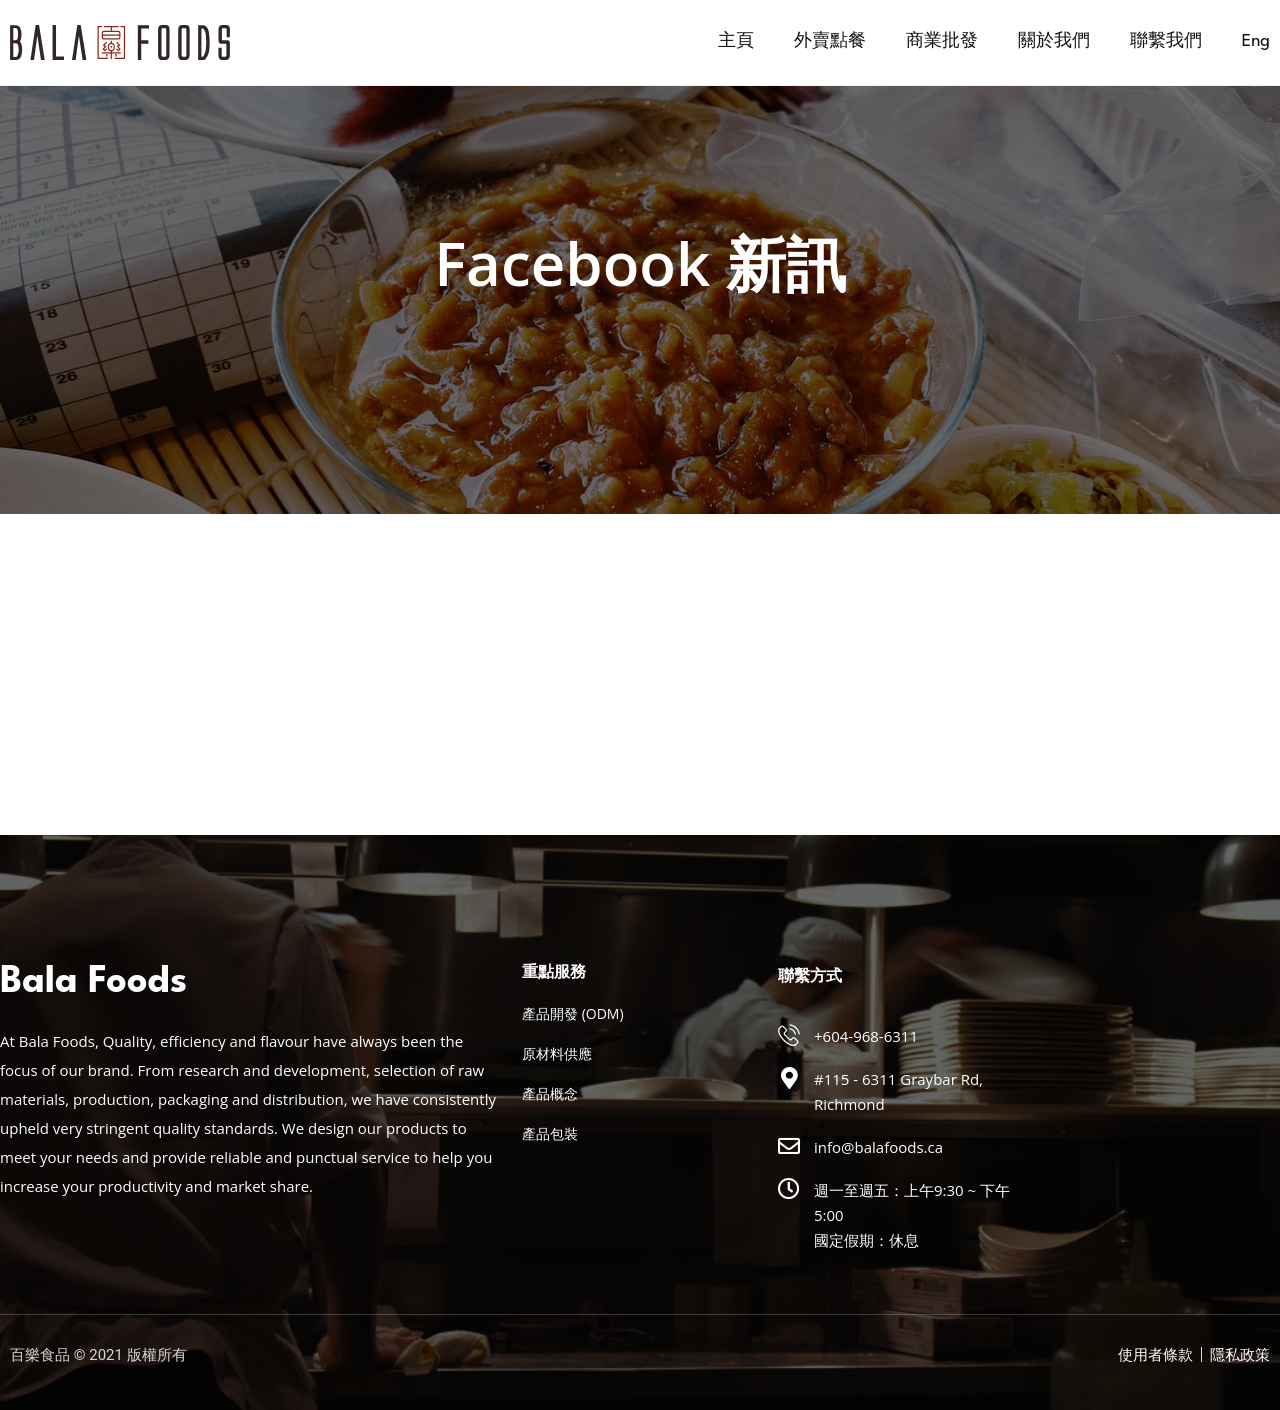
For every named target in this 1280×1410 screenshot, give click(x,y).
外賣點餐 (830, 41)
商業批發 (942, 41)
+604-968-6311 (866, 1036)
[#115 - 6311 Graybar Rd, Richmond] (789, 1078)
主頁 (736, 41)
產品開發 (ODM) (573, 1013)
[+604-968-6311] (789, 1035)
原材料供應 (557, 1053)
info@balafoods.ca (878, 1147)
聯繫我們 (1166, 41)
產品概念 (550, 1093)
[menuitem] (1256, 42)
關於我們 (1054, 41)
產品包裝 (550, 1133)
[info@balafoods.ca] (789, 1146)
